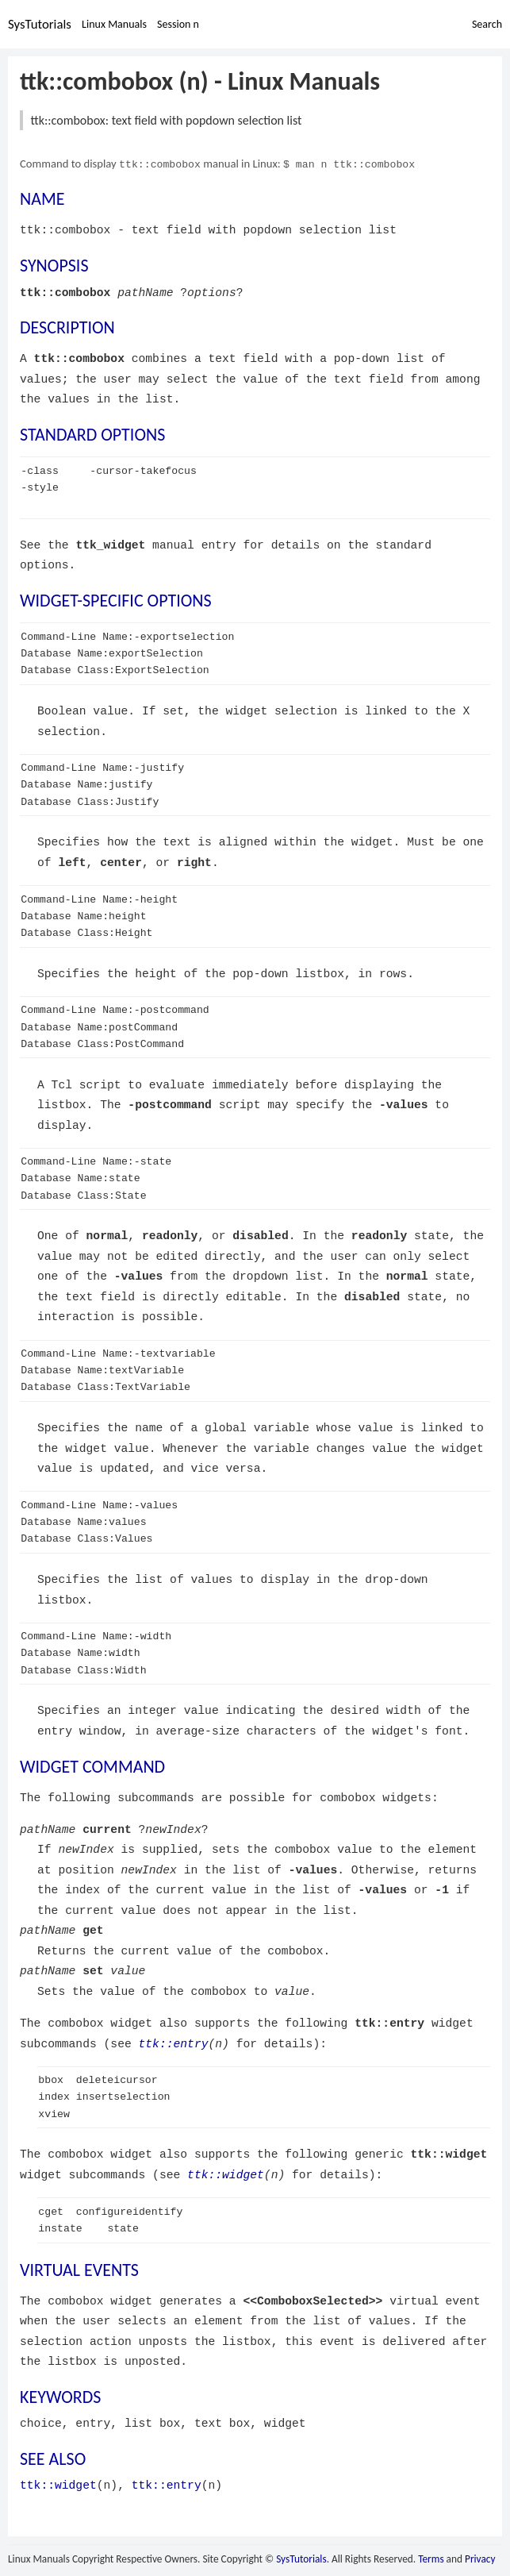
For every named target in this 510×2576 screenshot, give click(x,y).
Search (487, 24)
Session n (178, 24)
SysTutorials (39, 24)
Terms (430, 2558)
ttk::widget (225, 2174)
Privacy (480, 2558)
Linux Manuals (114, 24)
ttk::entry (174, 2043)
